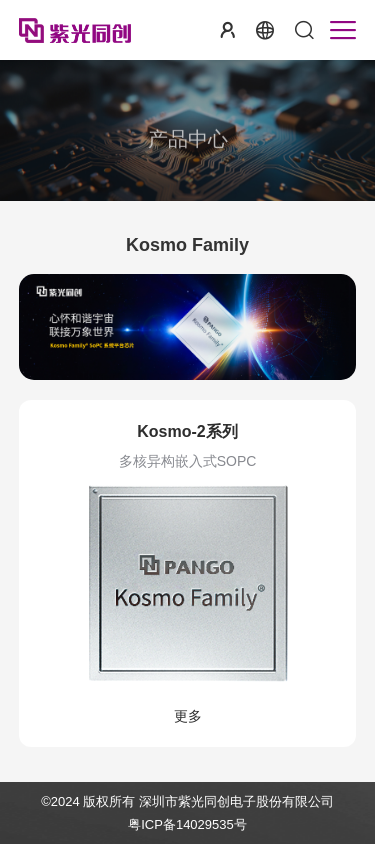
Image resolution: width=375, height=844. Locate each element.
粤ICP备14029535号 (187, 824)
